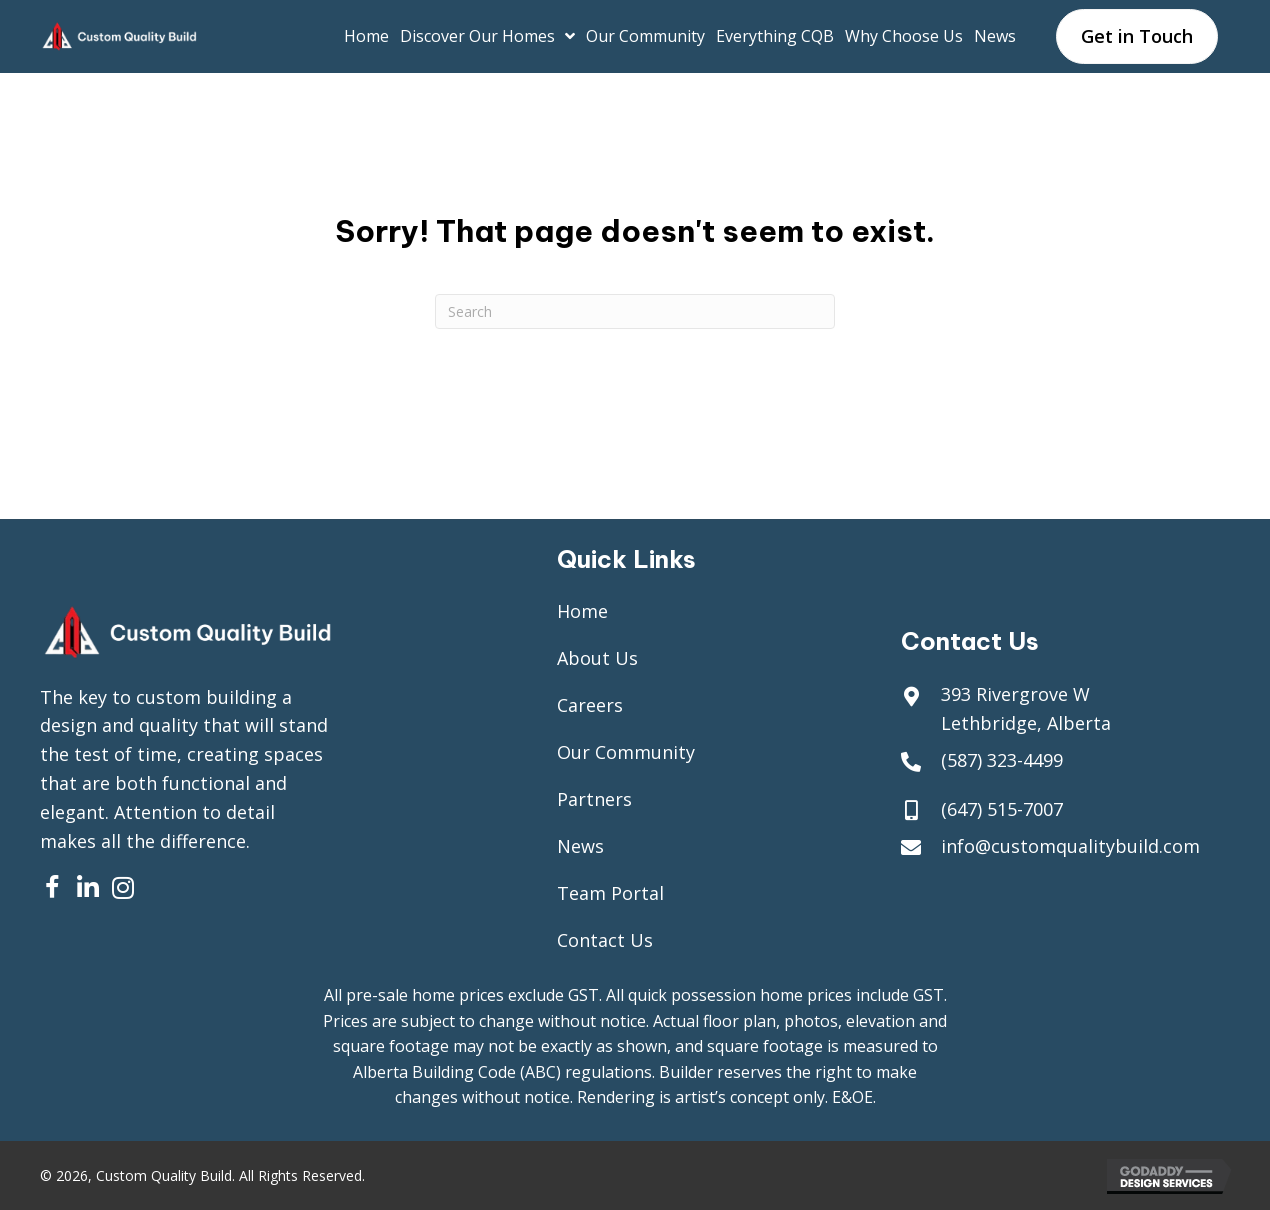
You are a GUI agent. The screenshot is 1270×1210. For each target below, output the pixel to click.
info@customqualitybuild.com (1070, 846)
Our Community (626, 752)
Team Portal (610, 893)
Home (582, 611)
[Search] (635, 311)
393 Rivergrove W (1015, 694)
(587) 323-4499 (1002, 760)
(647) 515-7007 (1002, 809)
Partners (594, 799)
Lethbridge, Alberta (1026, 723)
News (580, 846)
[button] (52, 887)
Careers (590, 705)
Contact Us (605, 940)
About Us (597, 658)
